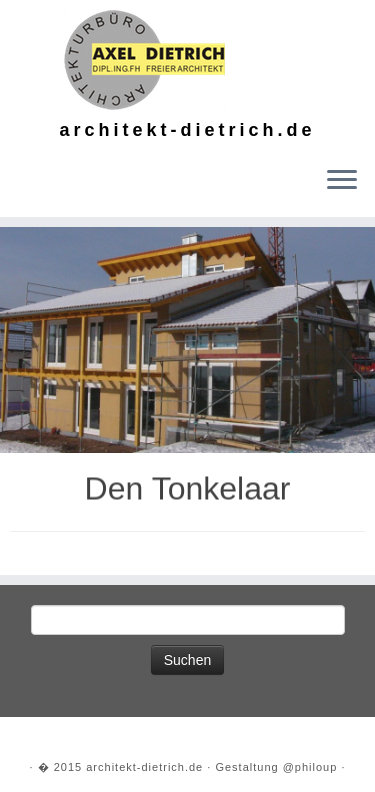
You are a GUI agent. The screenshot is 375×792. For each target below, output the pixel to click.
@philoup (310, 767)
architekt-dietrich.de (144, 767)
